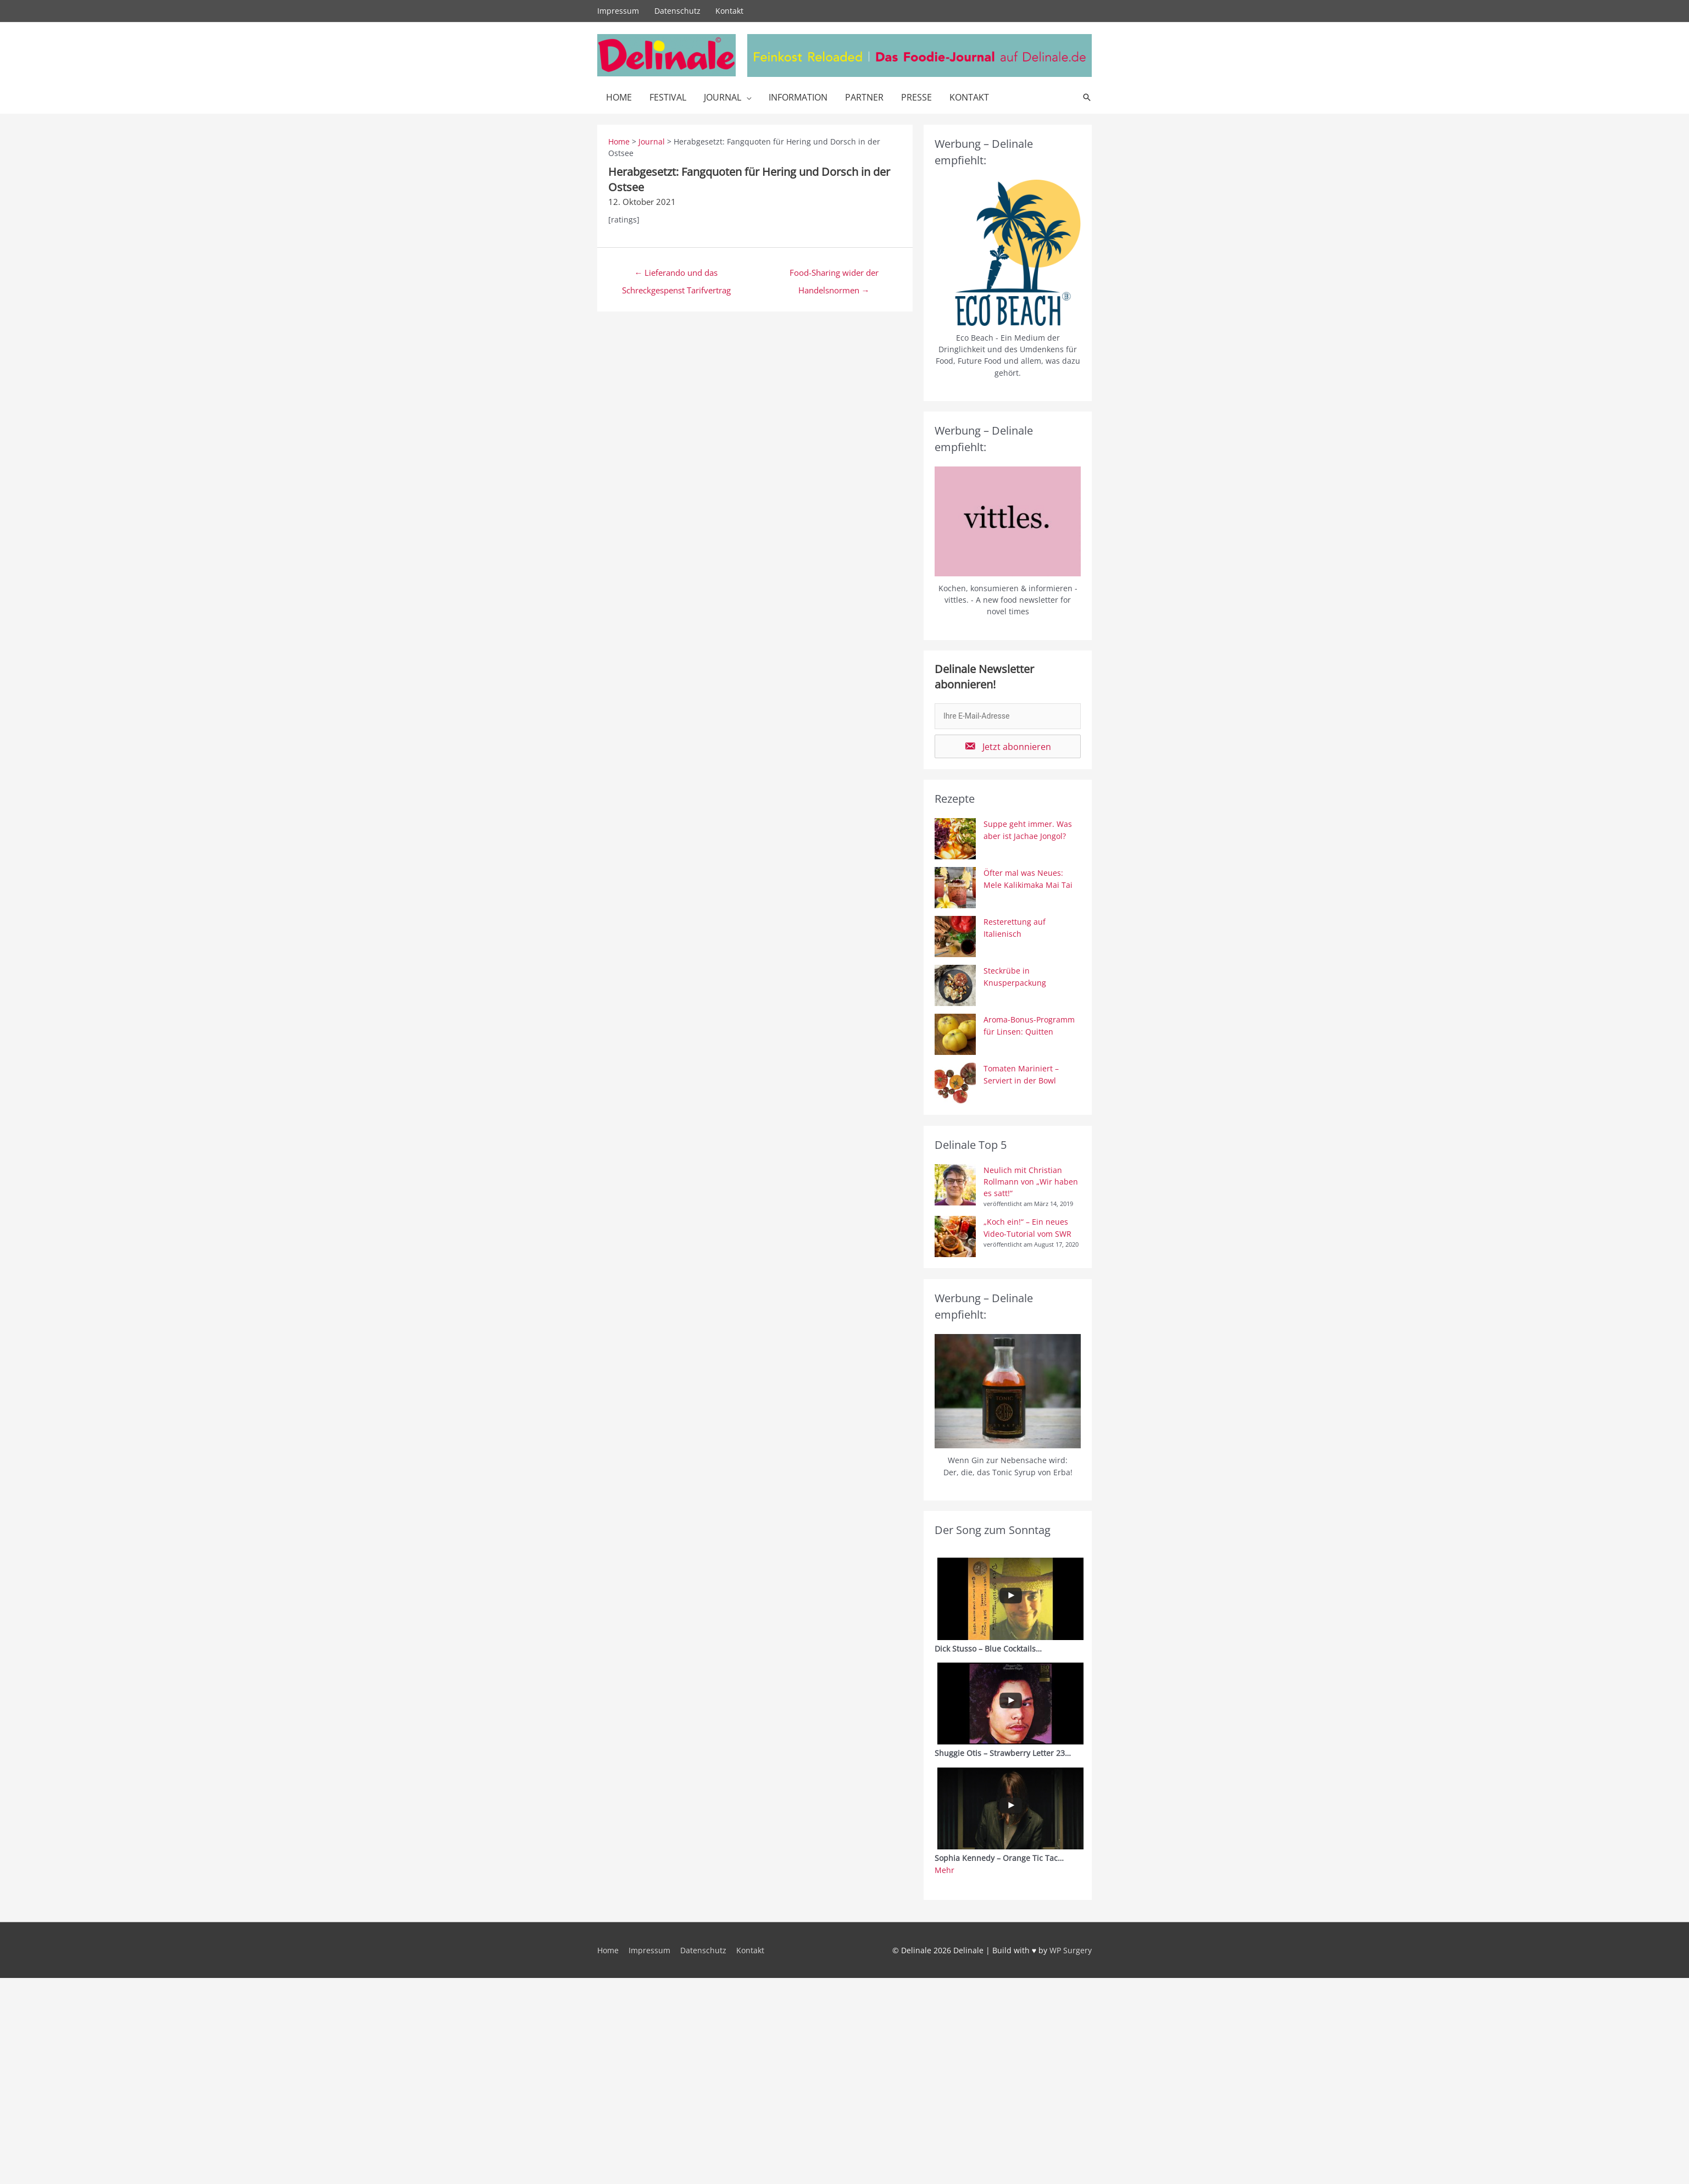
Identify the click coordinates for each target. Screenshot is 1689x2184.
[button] (1008, 746)
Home (619, 97)
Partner (864, 97)
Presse (916, 97)
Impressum (618, 10)
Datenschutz (677, 10)
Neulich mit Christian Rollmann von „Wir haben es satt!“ (1031, 1182)
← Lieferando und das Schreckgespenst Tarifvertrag (676, 275)
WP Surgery (1070, 1950)
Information (798, 97)
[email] (1008, 716)
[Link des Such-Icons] (1087, 97)
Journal (722, 97)
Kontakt (730, 10)
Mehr (944, 1870)
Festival (667, 97)
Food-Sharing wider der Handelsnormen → (834, 275)
